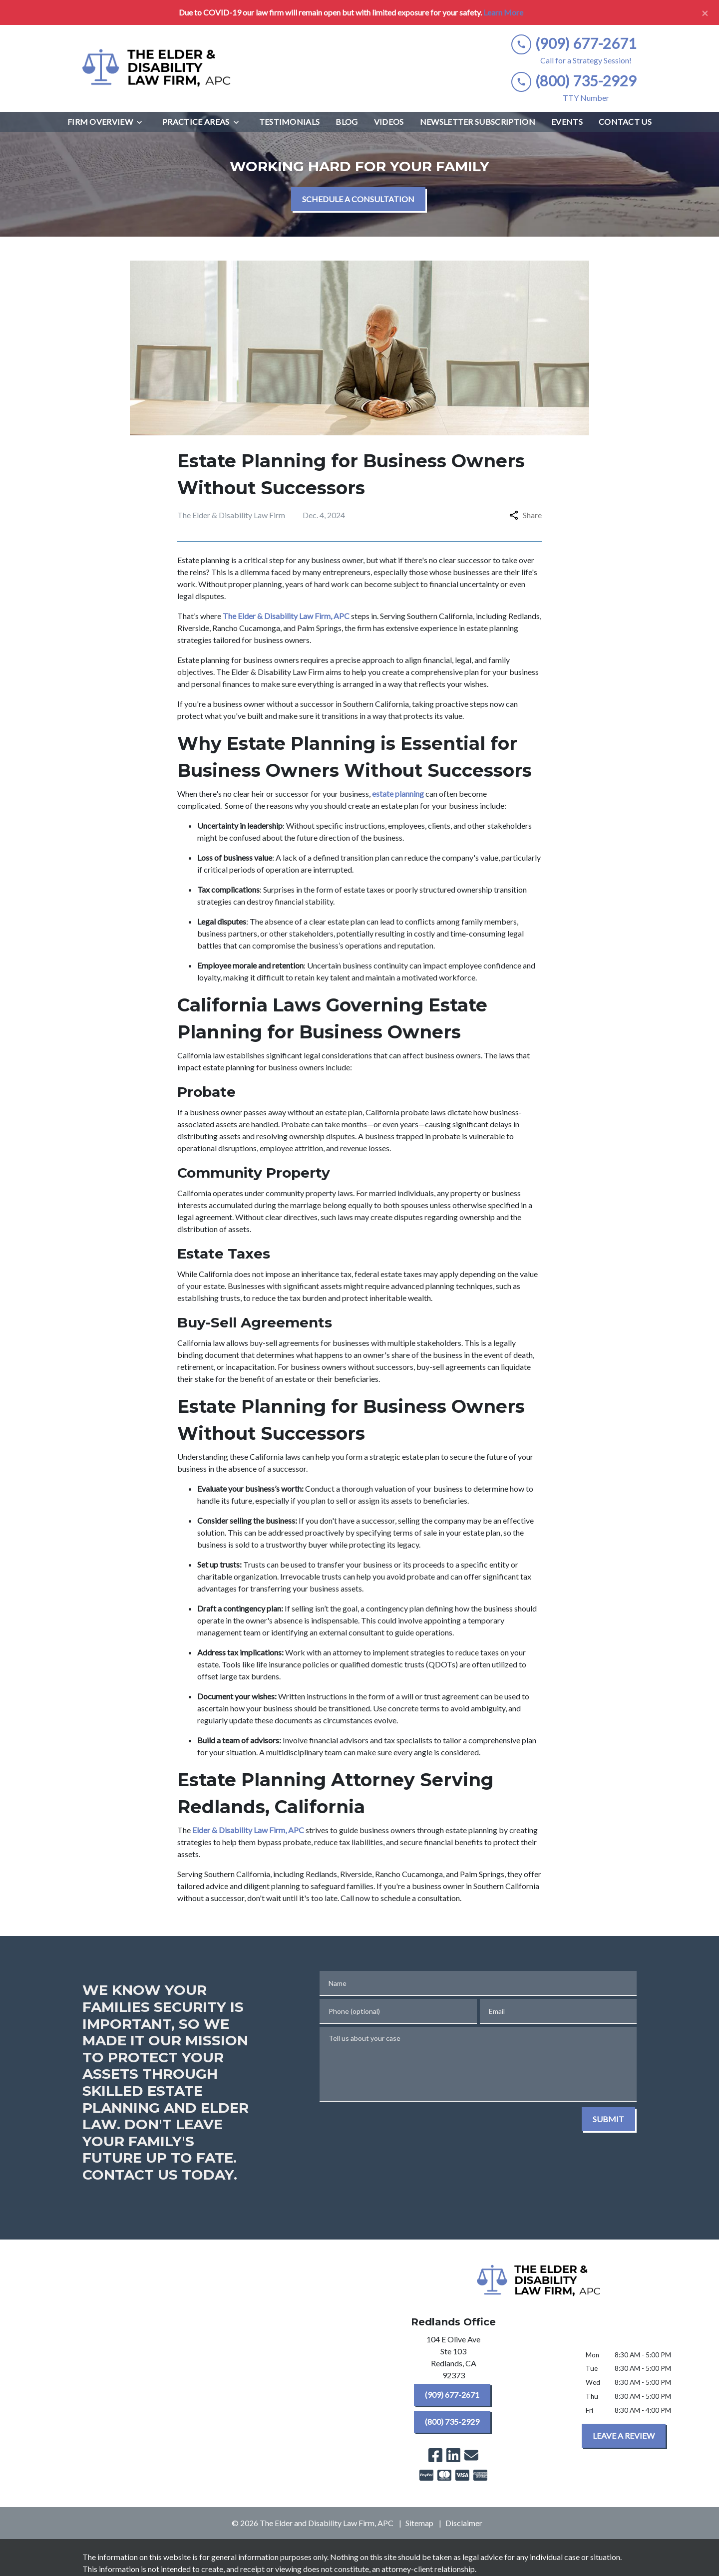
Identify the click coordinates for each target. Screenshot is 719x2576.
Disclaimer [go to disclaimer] (463, 2523)
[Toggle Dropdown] (142, 122)
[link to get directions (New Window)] (453, 2359)
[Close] (705, 12)
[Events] (567, 122)
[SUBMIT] (608, 2119)
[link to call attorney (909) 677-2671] (574, 43)
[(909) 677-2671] (452, 2395)
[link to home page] (157, 68)
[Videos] (389, 122)
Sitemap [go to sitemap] (419, 2523)
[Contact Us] (625, 122)
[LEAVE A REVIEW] (624, 2436)
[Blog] (346, 122)
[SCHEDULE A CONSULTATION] (358, 199)
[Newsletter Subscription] (477, 122)
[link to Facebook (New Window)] (435, 2455)
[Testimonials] (289, 122)
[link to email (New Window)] (471, 2455)
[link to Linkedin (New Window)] (453, 2455)
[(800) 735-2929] (452, 2422)
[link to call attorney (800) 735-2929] (574, 81)
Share (525, 515)
